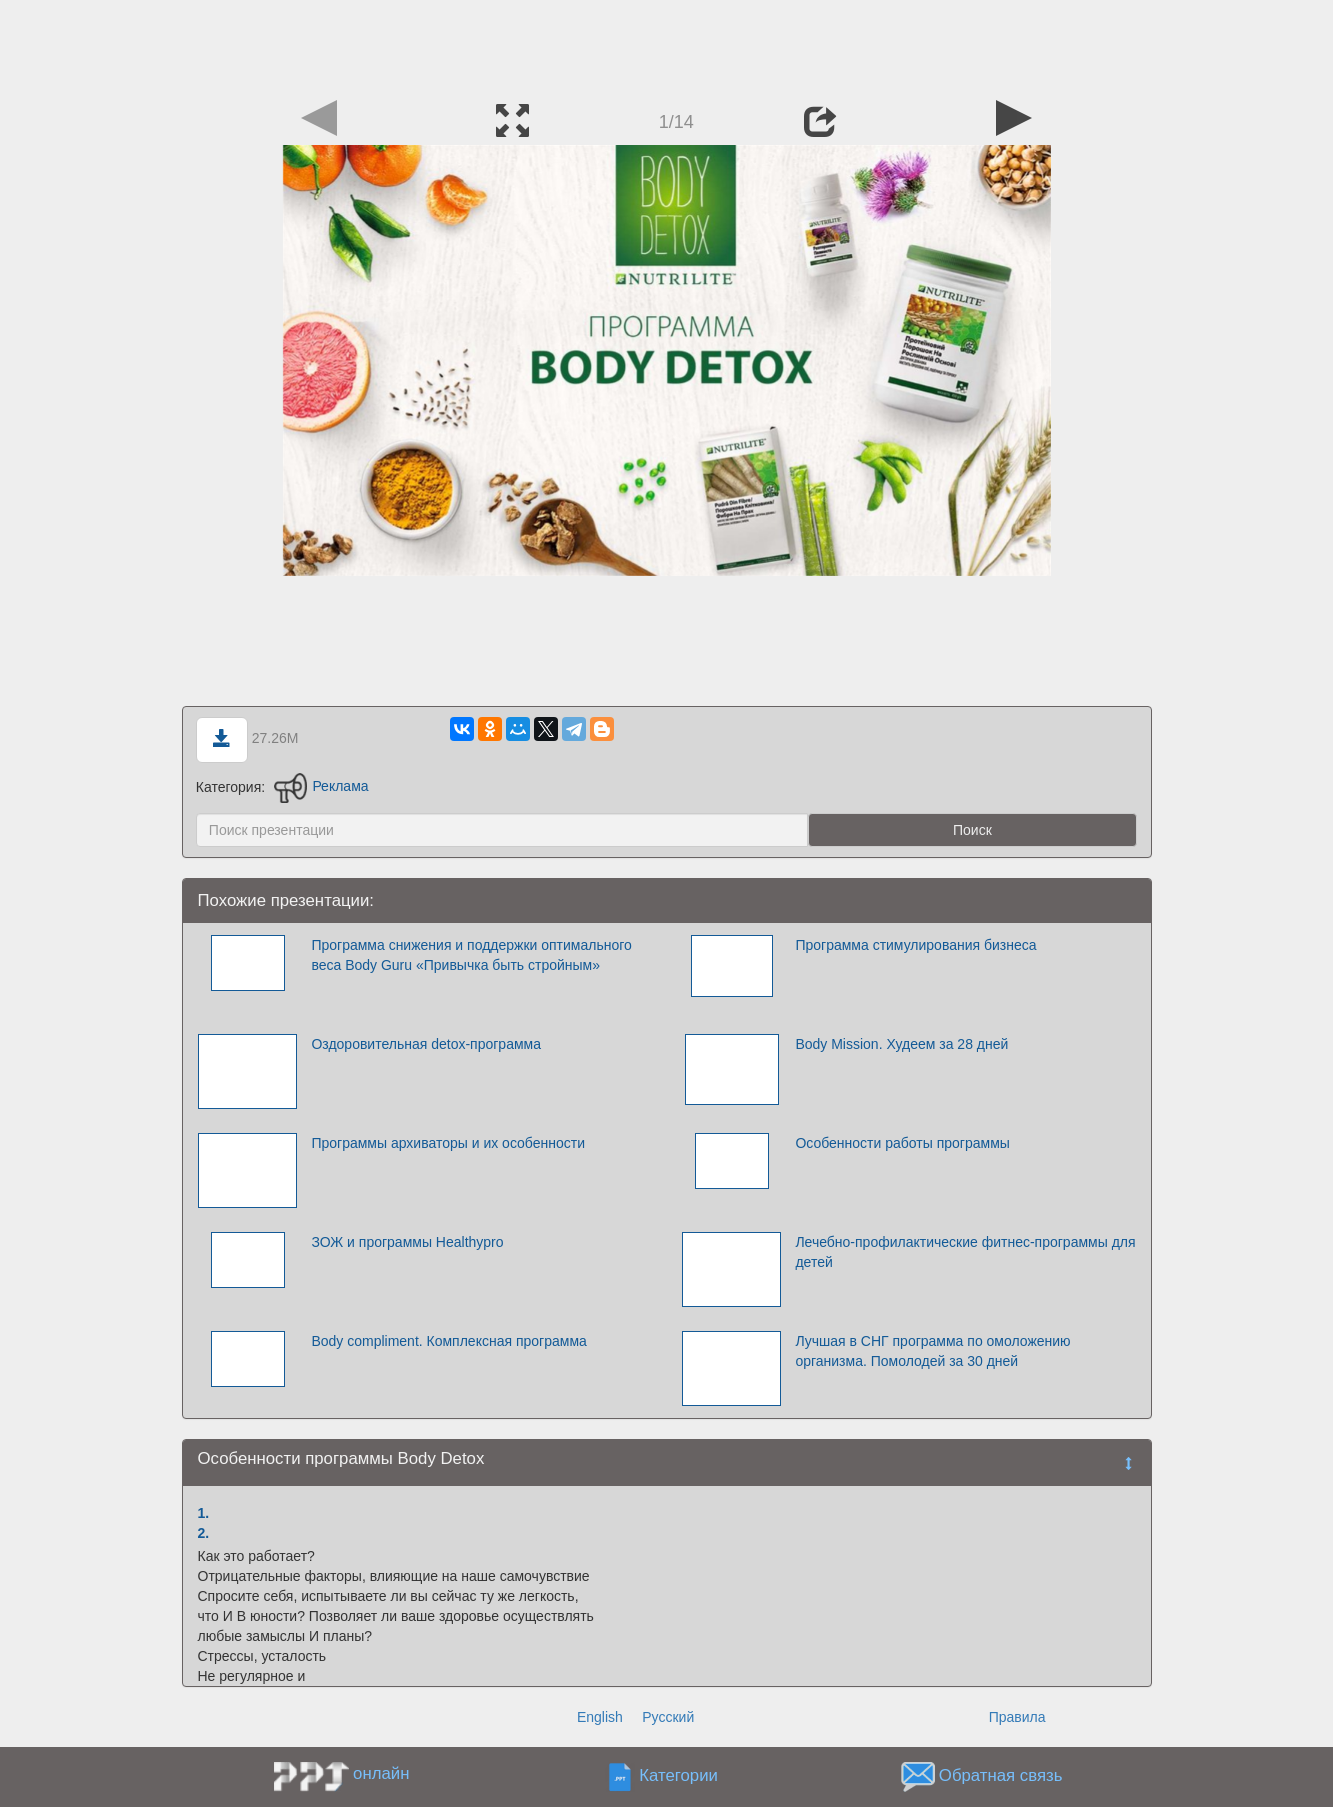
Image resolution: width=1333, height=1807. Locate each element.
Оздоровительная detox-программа (426, 1044)
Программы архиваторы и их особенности (448, 1143)
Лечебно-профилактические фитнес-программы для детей (965, 1252)
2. (204, 1533)
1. (204, 1513)
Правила (1017, 1717)
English (600, 1717)
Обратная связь (1001, 1775)
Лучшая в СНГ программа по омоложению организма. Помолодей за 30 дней (932, 1351)
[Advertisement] (667, 45)
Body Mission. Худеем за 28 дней (901, 1044)
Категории (678, 1775)
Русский (668, 1717)
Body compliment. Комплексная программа (448, 1341)
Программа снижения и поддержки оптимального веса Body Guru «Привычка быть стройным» (471, 955)
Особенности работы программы (902, 1143)
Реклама (321, 786)
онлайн (381, 1773)
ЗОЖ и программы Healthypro (407, 1242)
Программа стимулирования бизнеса (915, 945)
